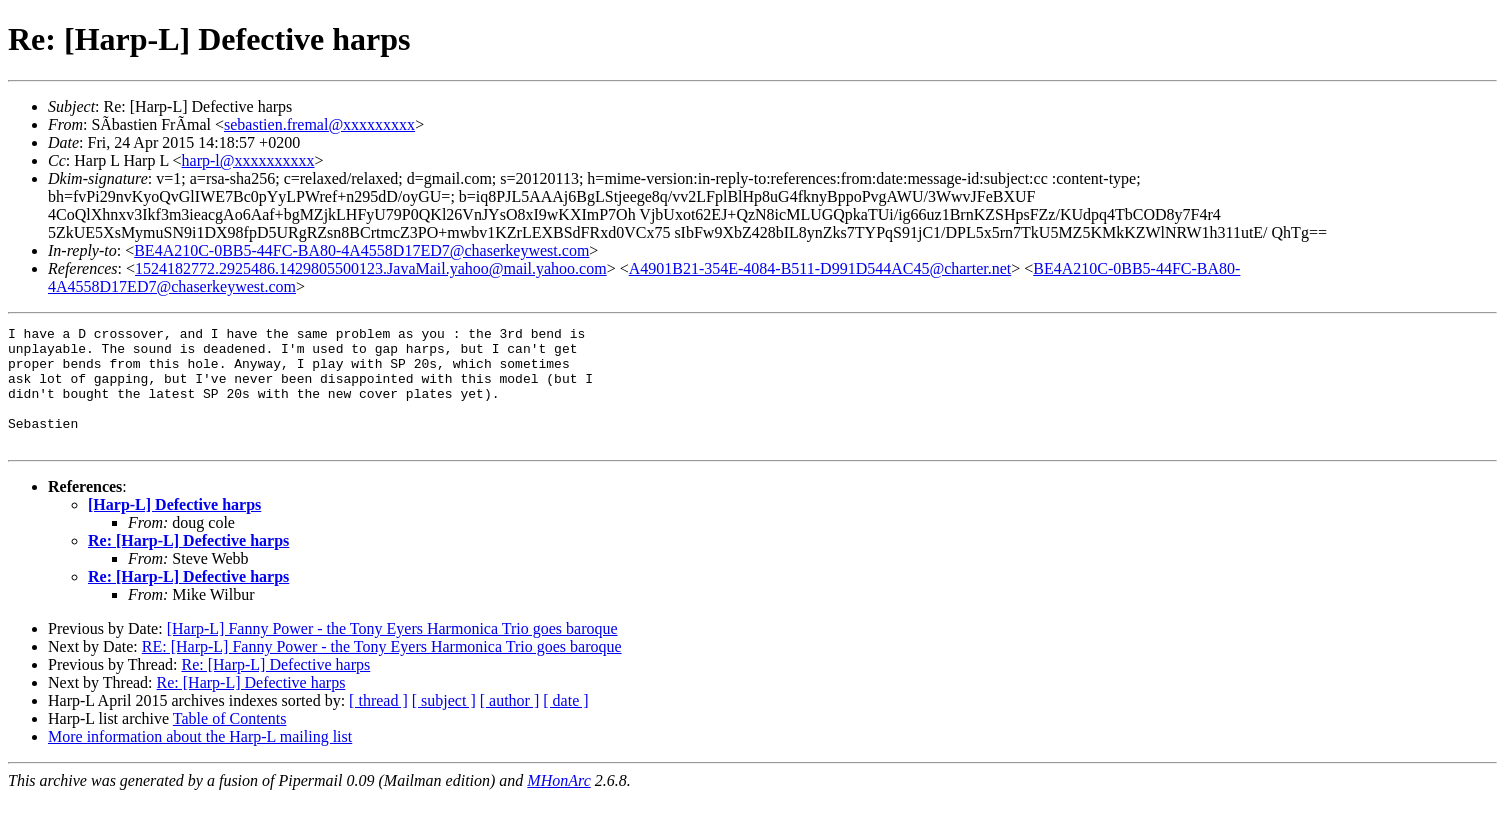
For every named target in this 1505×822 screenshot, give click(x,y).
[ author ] (510, 724)
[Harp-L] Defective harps (174, 528)
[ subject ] (444, 724)
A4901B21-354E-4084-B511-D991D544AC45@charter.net (820, 268)
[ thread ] (378, 724)
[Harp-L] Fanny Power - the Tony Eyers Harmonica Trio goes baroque (392, 652)
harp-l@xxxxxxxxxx (248, 160)
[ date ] (565, 724)
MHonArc (558, 804)
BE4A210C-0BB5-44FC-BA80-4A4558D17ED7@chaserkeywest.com (361, 250)
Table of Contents (230, 742)
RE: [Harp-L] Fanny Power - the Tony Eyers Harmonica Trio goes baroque (382, 670)
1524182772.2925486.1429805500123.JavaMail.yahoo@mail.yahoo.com (371, 268)
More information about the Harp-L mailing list (200, 760)
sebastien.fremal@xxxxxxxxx (319, 124)
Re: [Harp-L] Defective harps (188, 564)
